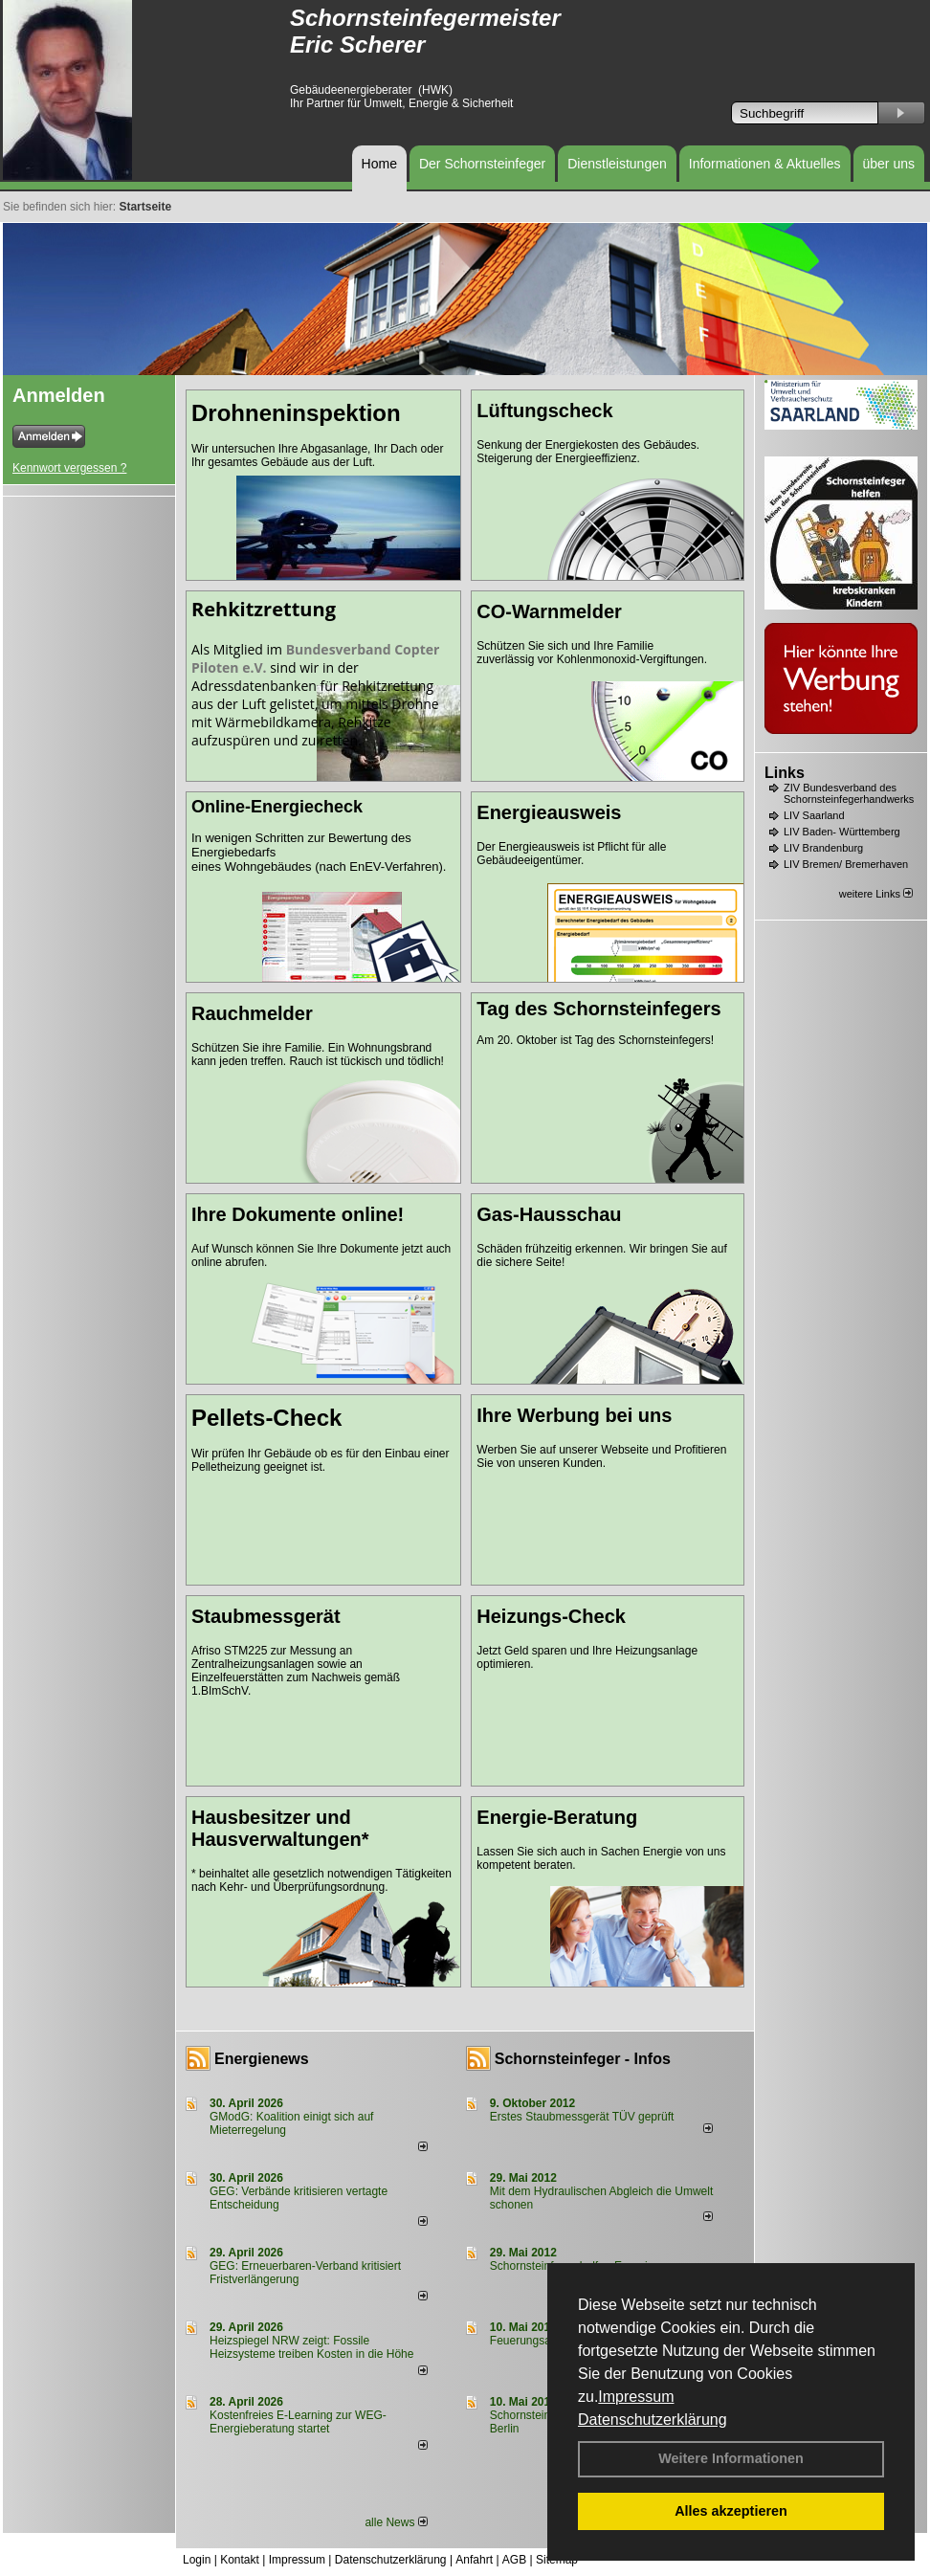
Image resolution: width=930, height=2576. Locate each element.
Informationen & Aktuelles (765, 163)
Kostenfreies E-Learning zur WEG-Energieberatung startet (298, 2422)
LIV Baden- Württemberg (842, 831)
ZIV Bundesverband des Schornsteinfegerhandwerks (849, 793)
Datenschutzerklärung (652, 2419)
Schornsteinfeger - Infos (583, 2059)
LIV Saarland (814, 815)
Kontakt (239, 2559)
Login (196, 2559)
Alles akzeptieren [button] (731, 2511)
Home (379, 163)
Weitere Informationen (731, 2458)
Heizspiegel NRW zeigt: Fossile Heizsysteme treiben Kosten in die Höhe (311, 2347)
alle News (396, 2522)
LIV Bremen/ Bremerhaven (846, 864)
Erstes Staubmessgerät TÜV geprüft (582, 2116)
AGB (514, 2559)
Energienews (261, 2059)
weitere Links (876, 893)
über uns (889, 163)
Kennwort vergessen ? (69, 468)
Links (784, 773)
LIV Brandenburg (823, 848)
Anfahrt (474, 2559)
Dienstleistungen (617, 163)
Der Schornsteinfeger (482, 163)
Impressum (636, 2396)
